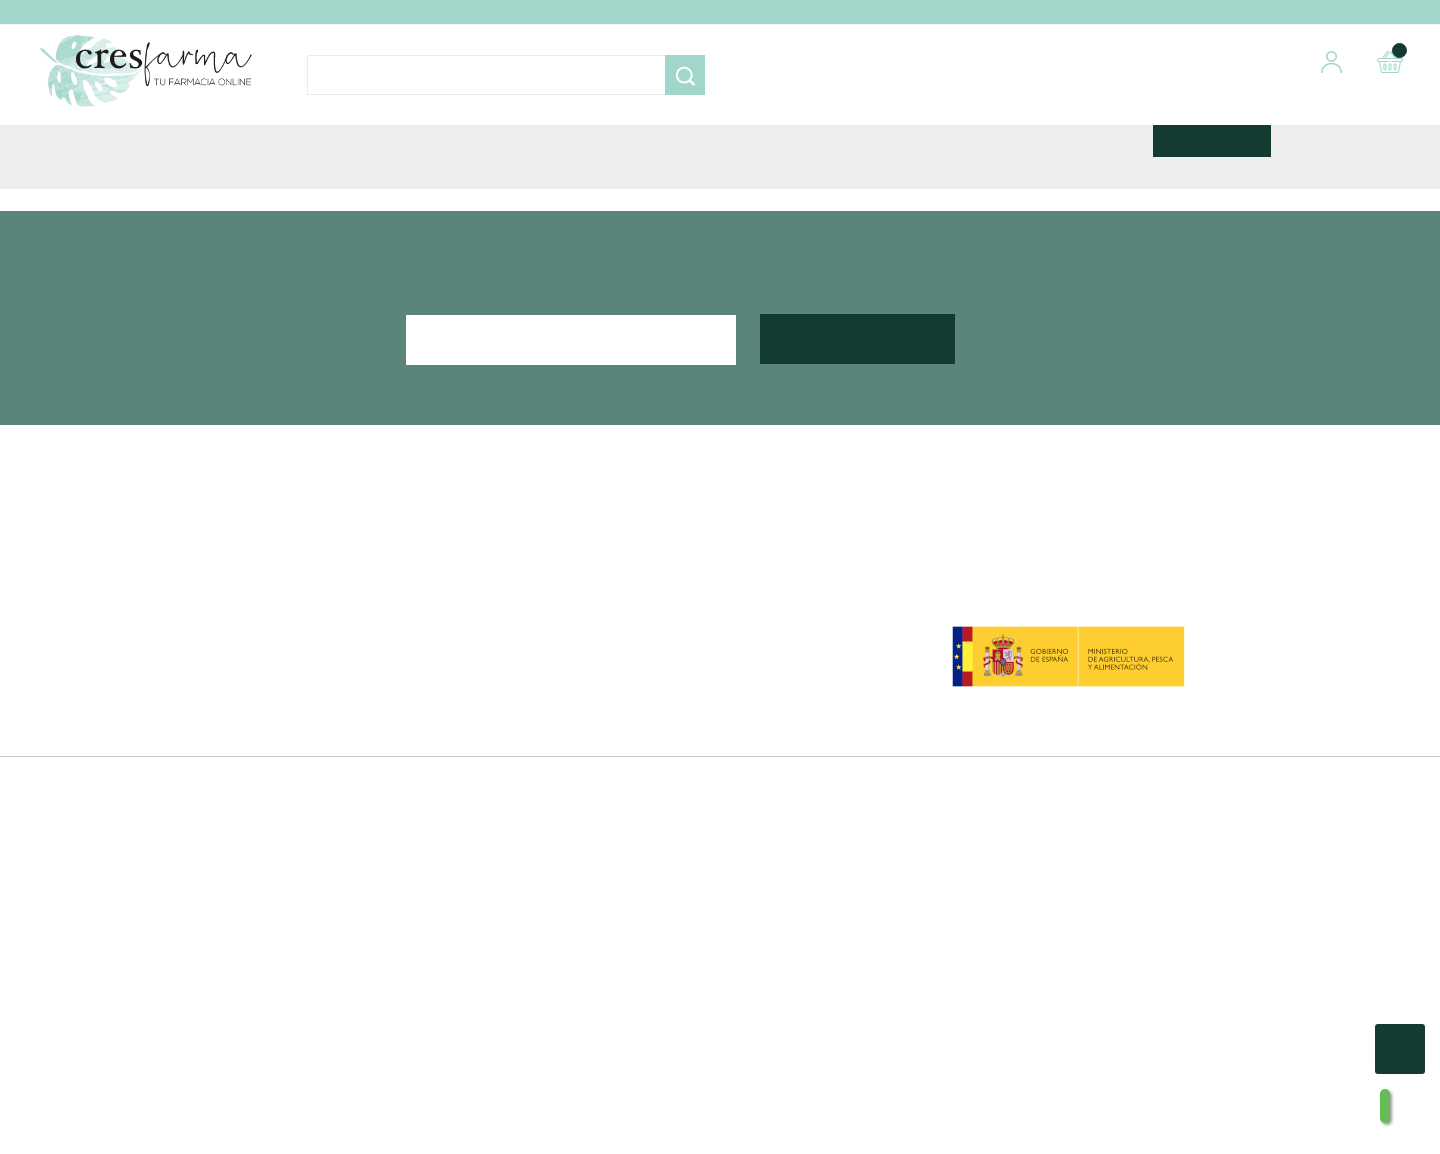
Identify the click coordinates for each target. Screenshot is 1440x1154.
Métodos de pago (497, 733)
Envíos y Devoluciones (513, 781)
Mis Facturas (778, 805)
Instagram (207, 789)
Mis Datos (770, 733)
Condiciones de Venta (511, 757)
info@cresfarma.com (227, 758)
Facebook (152, 789)
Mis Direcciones (790, 757)
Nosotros (467, 709)
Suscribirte (858, 527)
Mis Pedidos (777, 709)
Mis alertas (772, 829)
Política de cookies (500, 805)
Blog (451, 829)
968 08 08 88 (203, 730)
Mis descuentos (790, 781)
